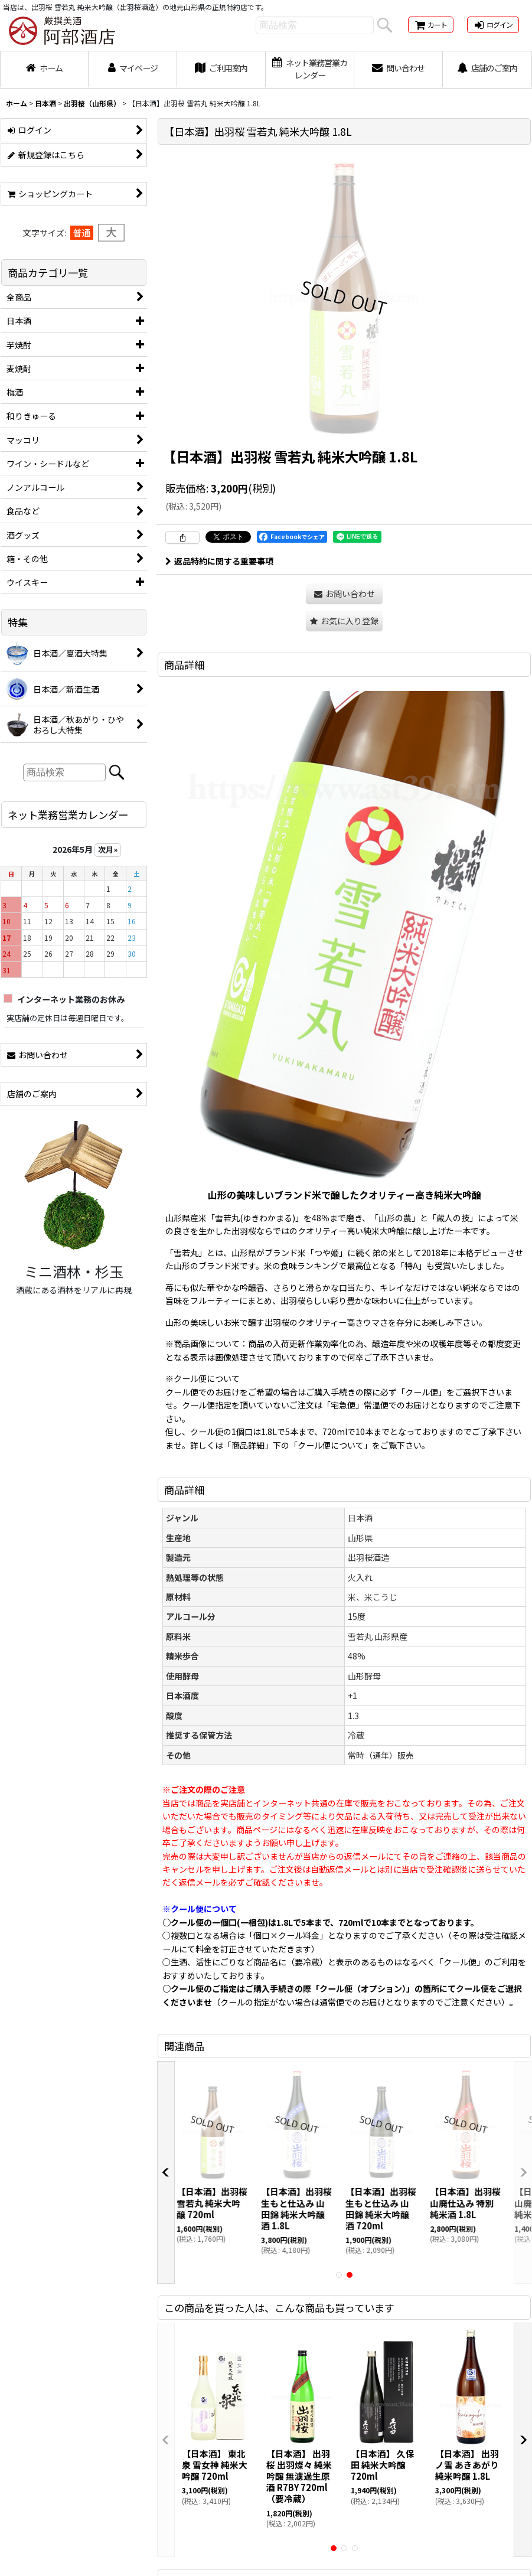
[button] (344, 621)
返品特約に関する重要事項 (219, 561)
